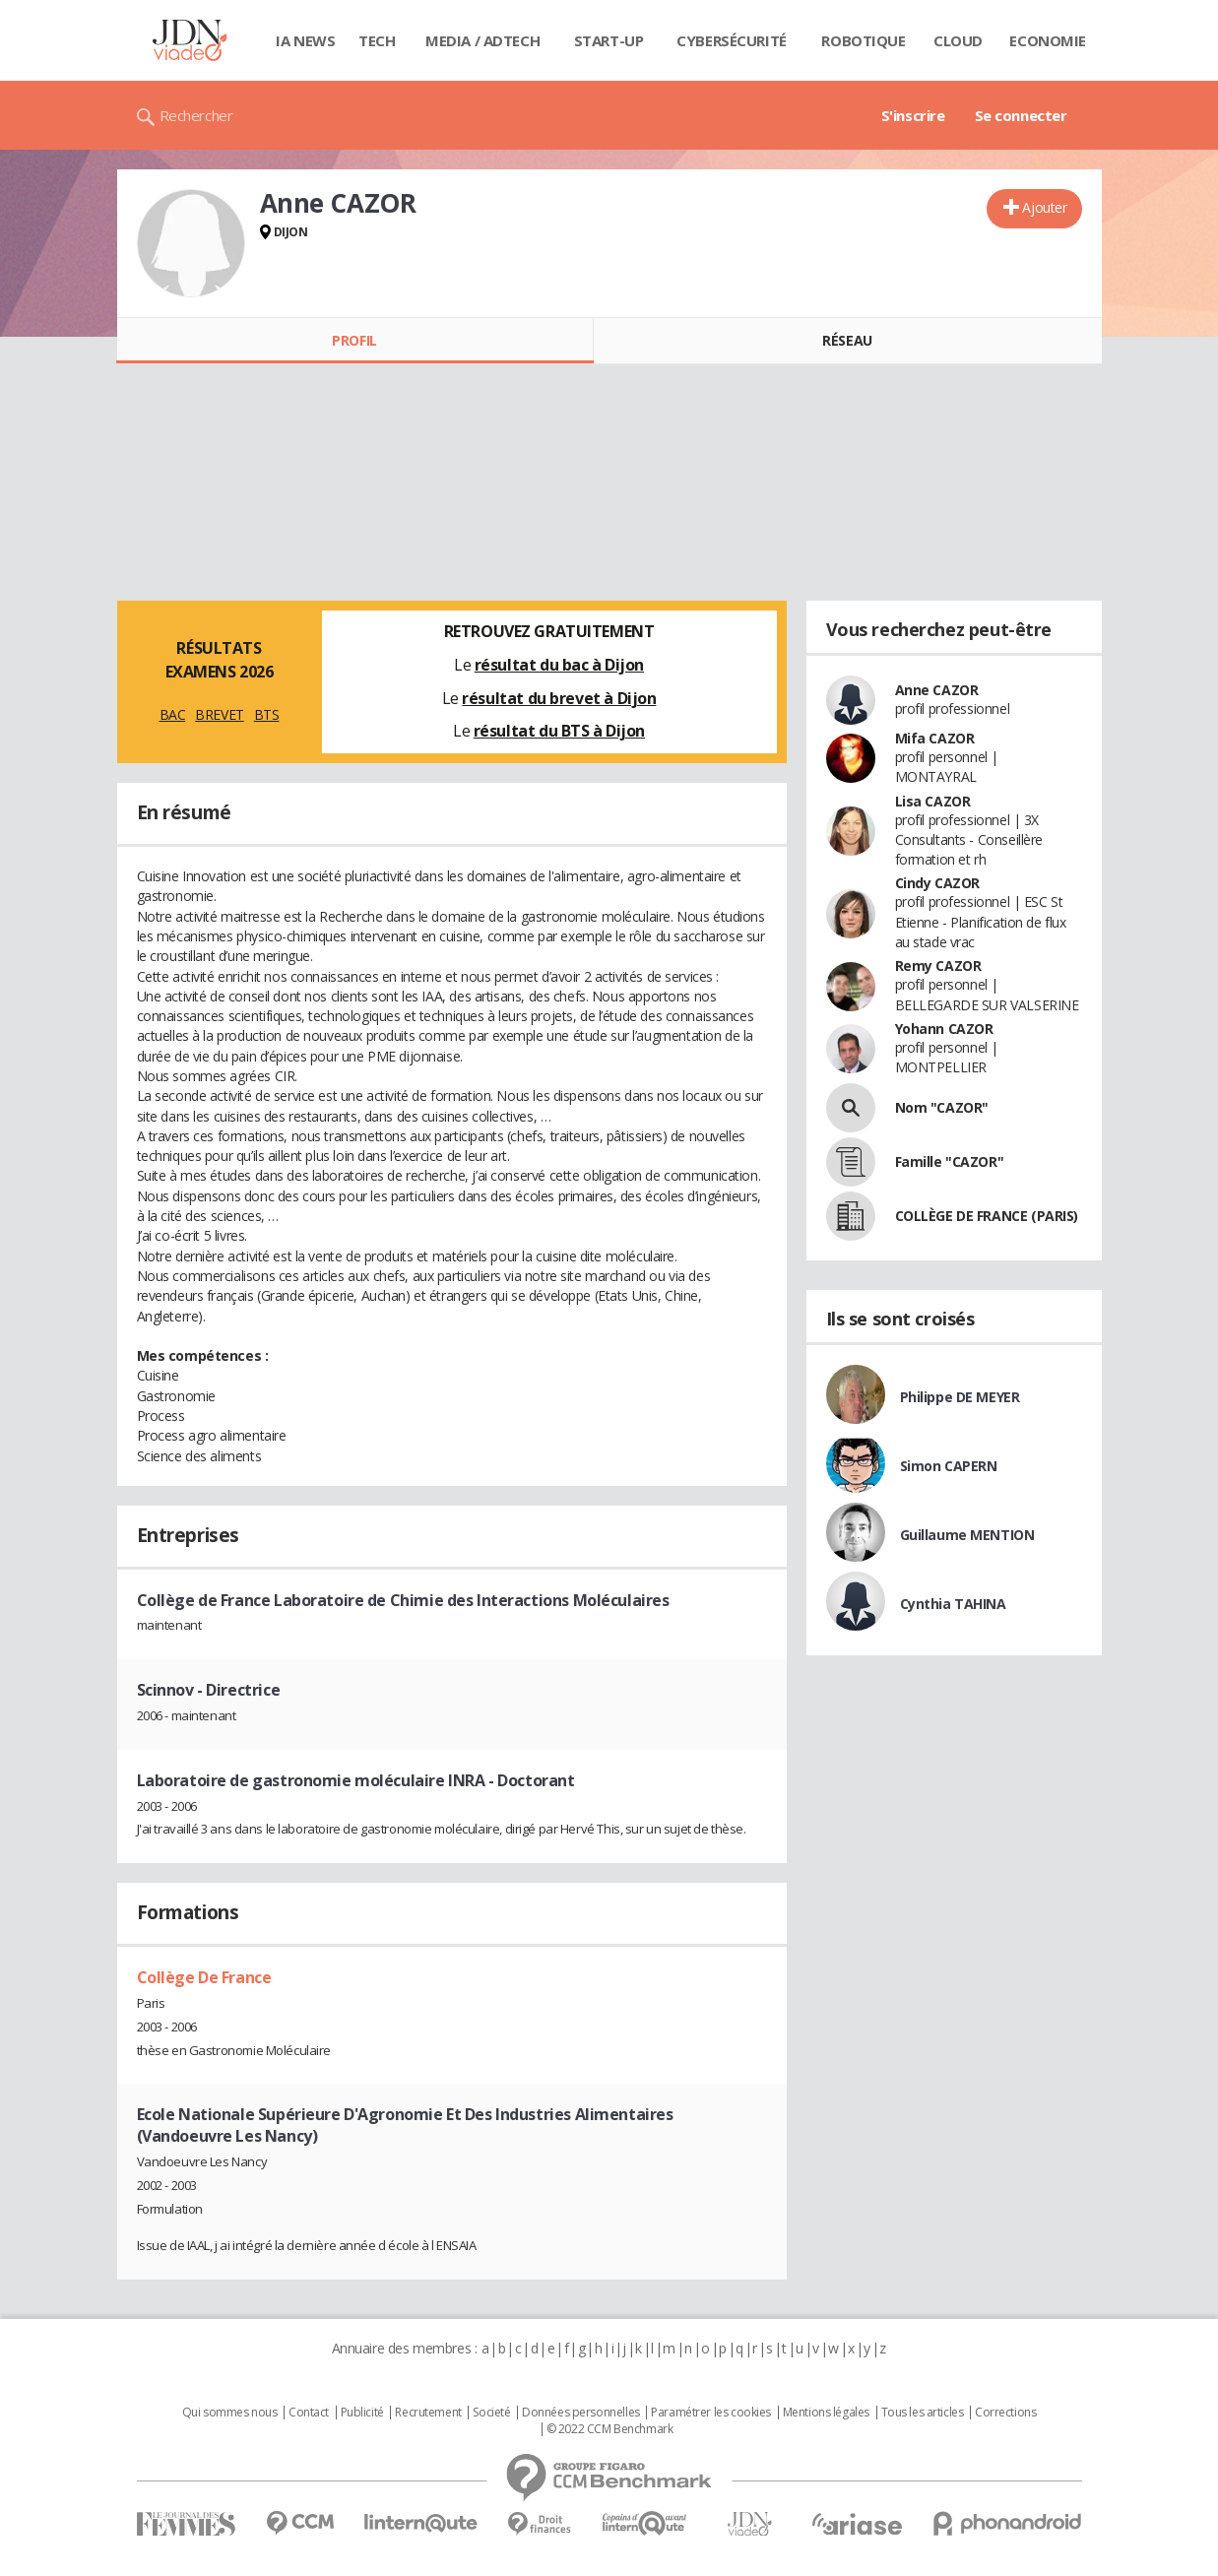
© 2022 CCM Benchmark (609, 2429)
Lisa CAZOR (933, 801)
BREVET (219, 714)
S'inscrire (913, 115)
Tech (376, 40)
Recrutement (428, 2412)
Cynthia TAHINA (953, 1603)
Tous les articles (922, 2412)
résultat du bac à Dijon (559, 665)
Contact (308, 2412)
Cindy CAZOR (937, 882)
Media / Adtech (482, 40)
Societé (491, 2412)
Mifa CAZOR (935, 738)
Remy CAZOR (938, 965)
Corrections (1005, 2412)
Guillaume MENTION (967, 1534)
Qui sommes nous (230, 2412)
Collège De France (204, 1977)
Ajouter (1044, 207)
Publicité (362, 2412)
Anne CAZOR (937, 689)
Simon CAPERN (948, 1465)
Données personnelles (581, 2412)
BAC (173, 714)
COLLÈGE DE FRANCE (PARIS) (987, 1215)
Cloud (958, 40)
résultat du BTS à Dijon (559, 730)
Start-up (609, 40)
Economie (1047, 40)
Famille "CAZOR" (949, 1161)
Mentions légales (826, 2412)
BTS (267, 714)
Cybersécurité (731, 40)
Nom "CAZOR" (942, 1107)
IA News (305, 40)
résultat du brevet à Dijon (559, 698)
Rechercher (196, 115)
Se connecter (1021, 115)
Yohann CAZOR (944, 1028)
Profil (354, 340)
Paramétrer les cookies (711, 2412)
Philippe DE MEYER (960, 1396)
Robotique (863, 40)
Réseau (846, 340)
